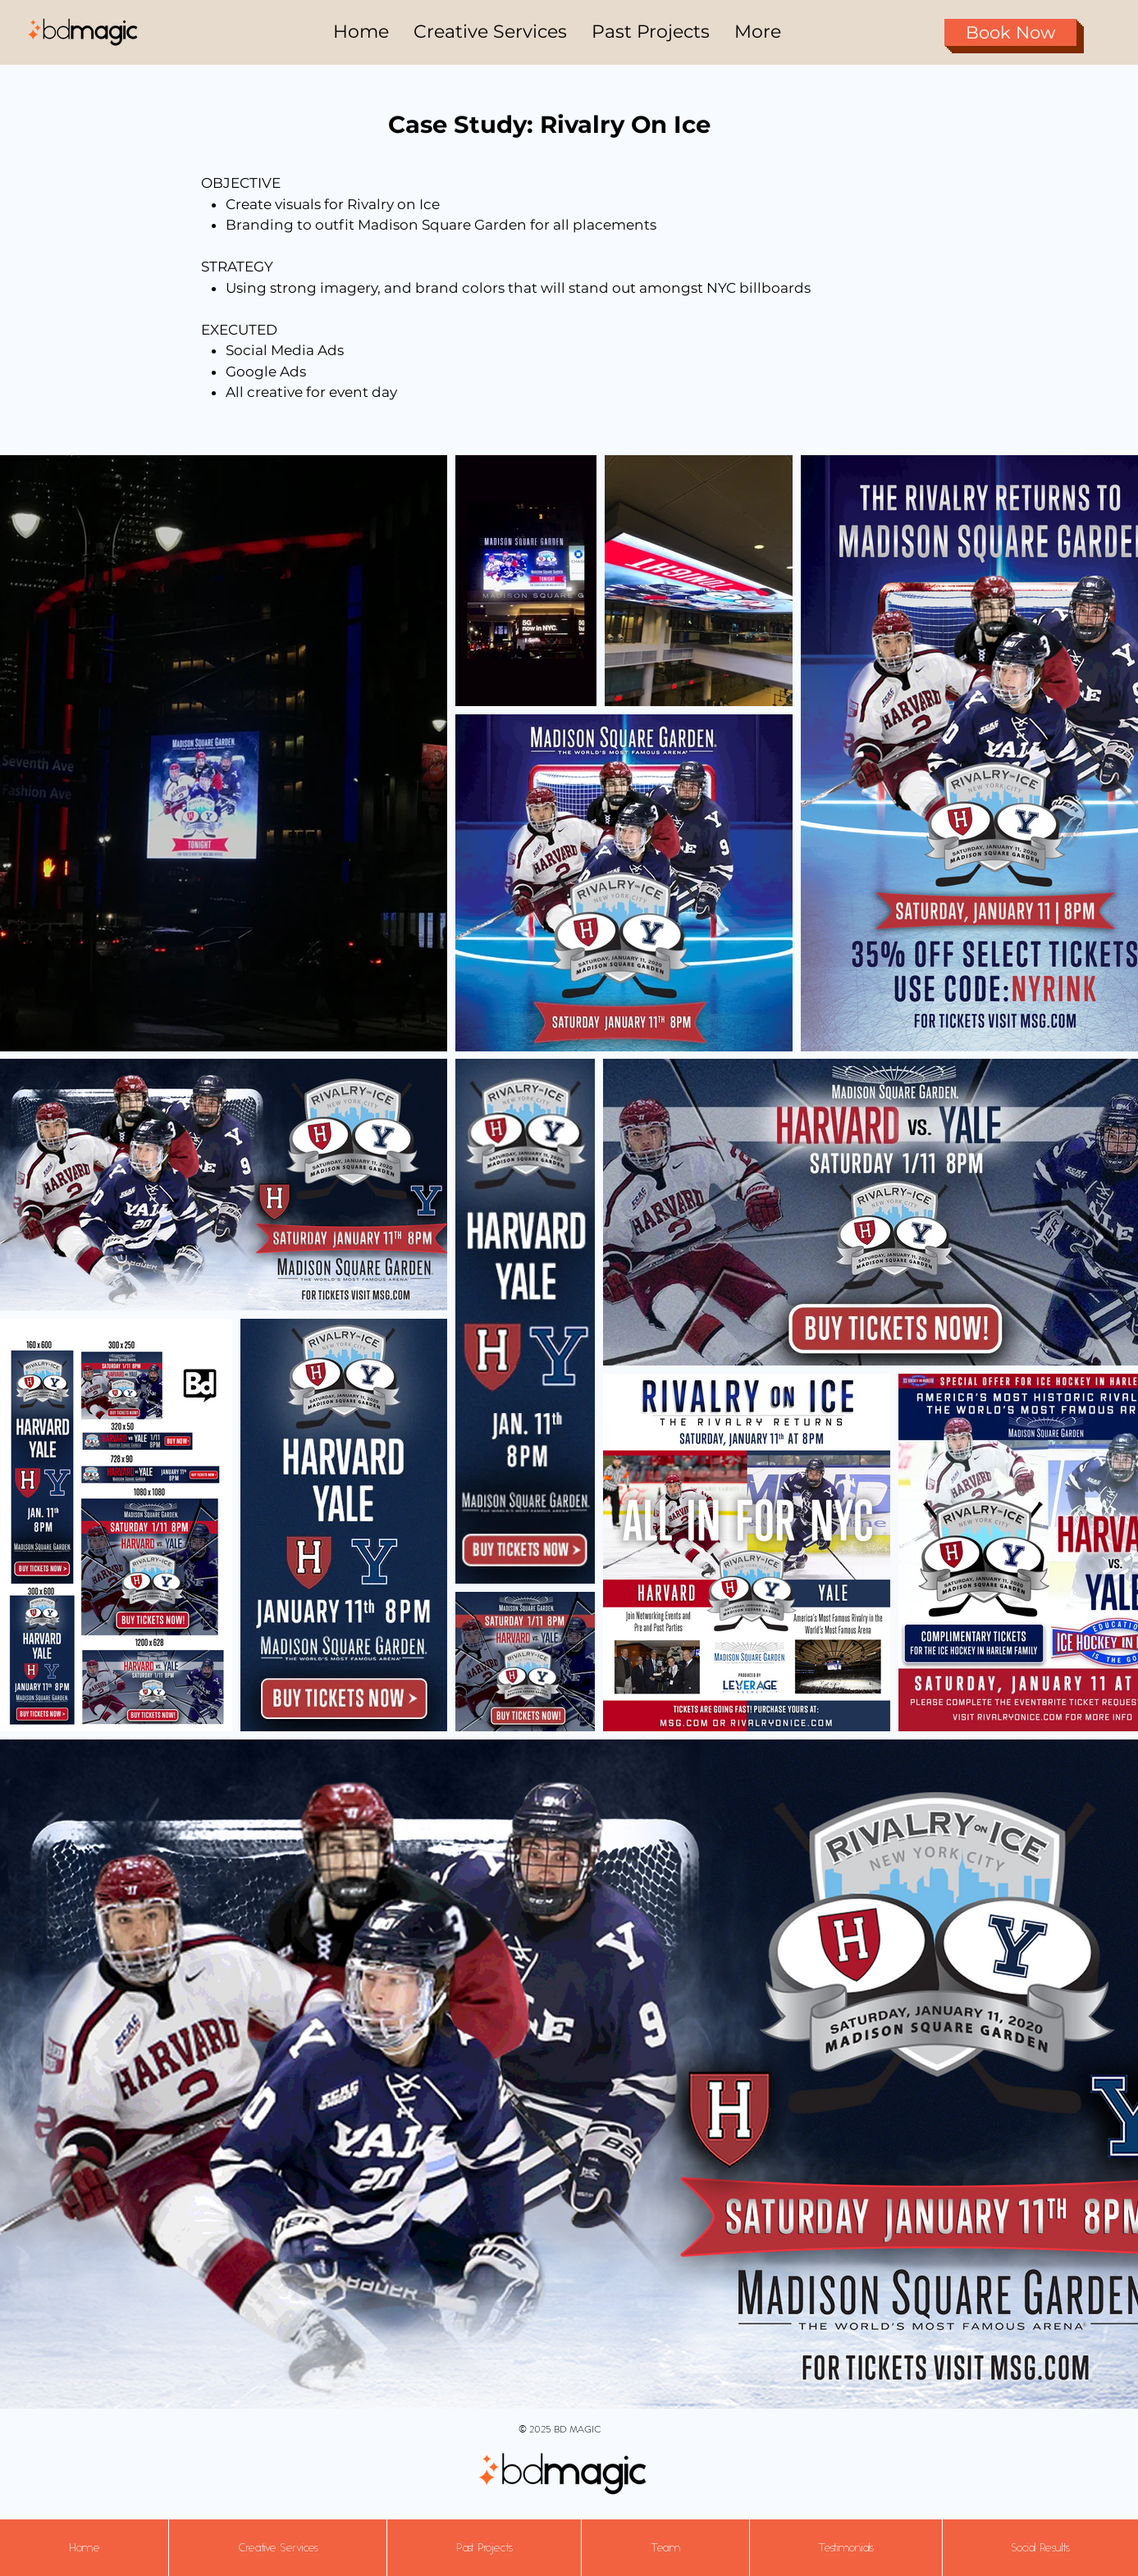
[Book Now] (1010, 32)
